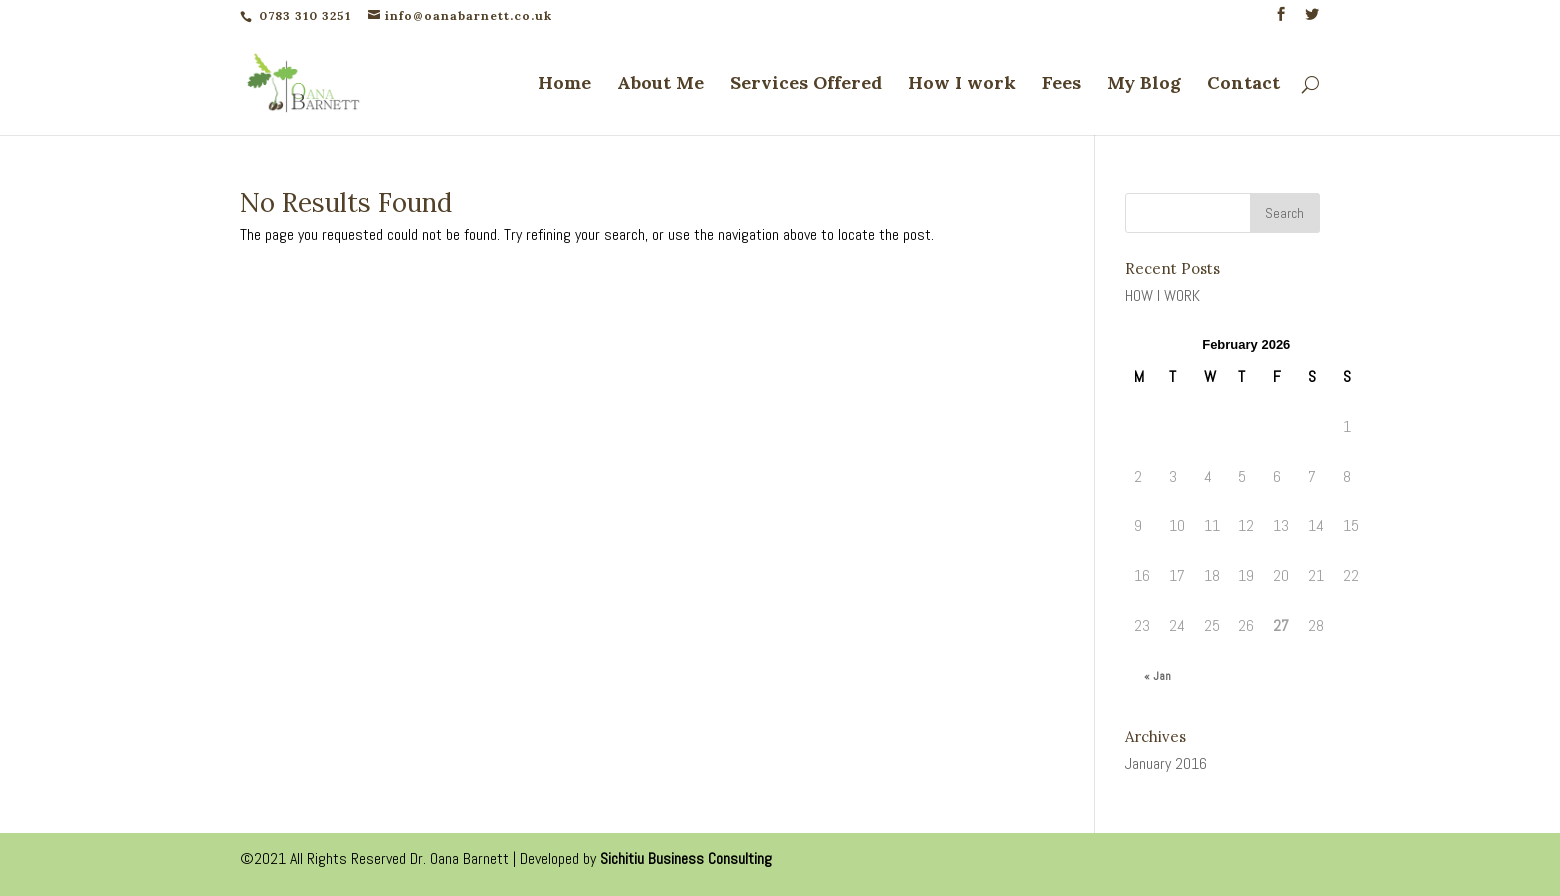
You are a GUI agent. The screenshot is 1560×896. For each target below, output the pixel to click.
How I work (962, 85)
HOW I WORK (1162, 295)
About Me (660, 85)
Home (564, 85)
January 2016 (1166, 763)
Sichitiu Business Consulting (686, 858)
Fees (1061, 85)
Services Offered (806, 85)
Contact (1243, 85)
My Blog (1144, 85)
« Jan (1157, 676)
